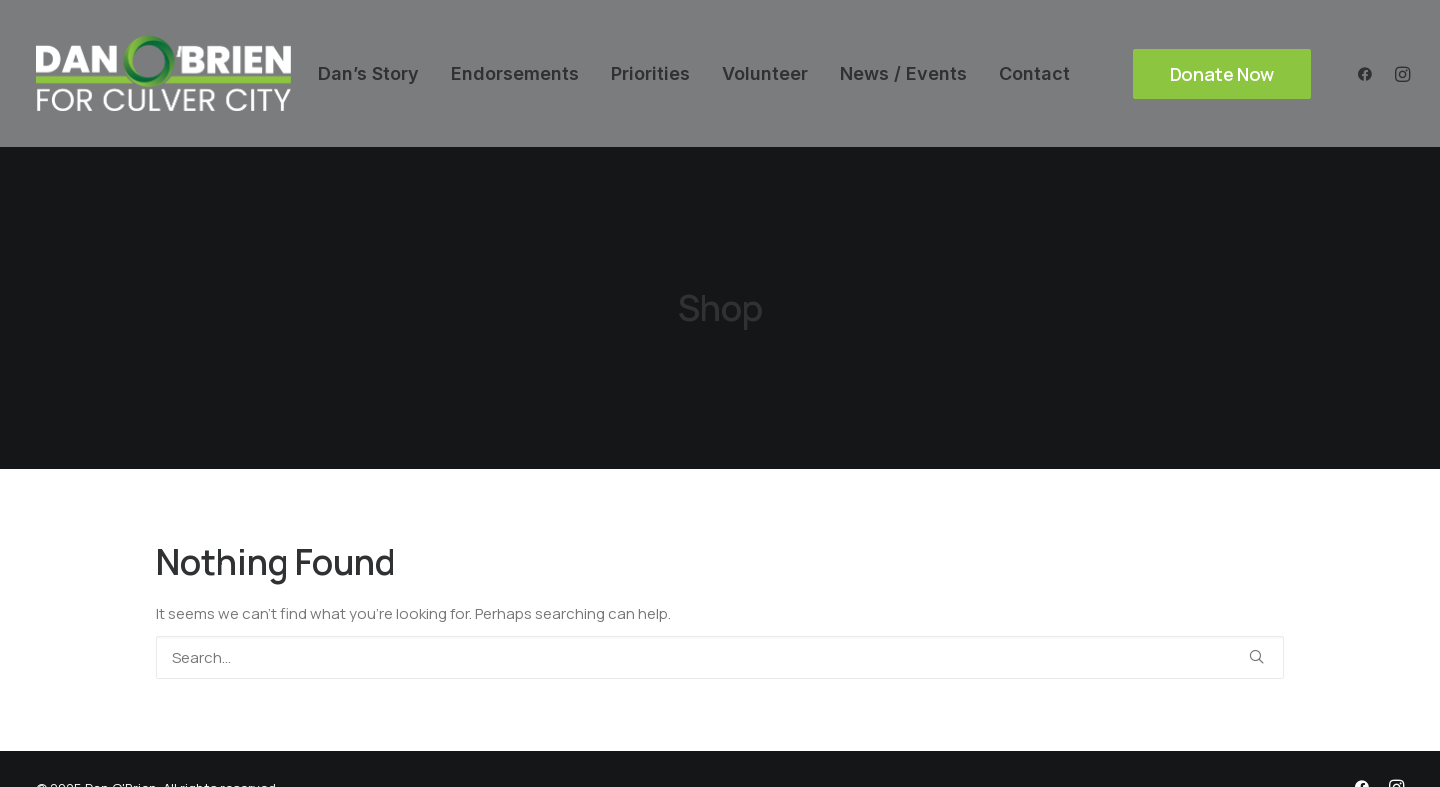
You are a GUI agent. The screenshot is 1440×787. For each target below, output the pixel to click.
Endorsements (515, 73)
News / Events (903, 73)
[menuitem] (368, 73)
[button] (1369, 73)
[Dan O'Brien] (163, 73)
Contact (1034, 73)
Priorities (650, 73)
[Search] (720, 649)
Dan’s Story (368, 73)
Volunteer (765, 73)
